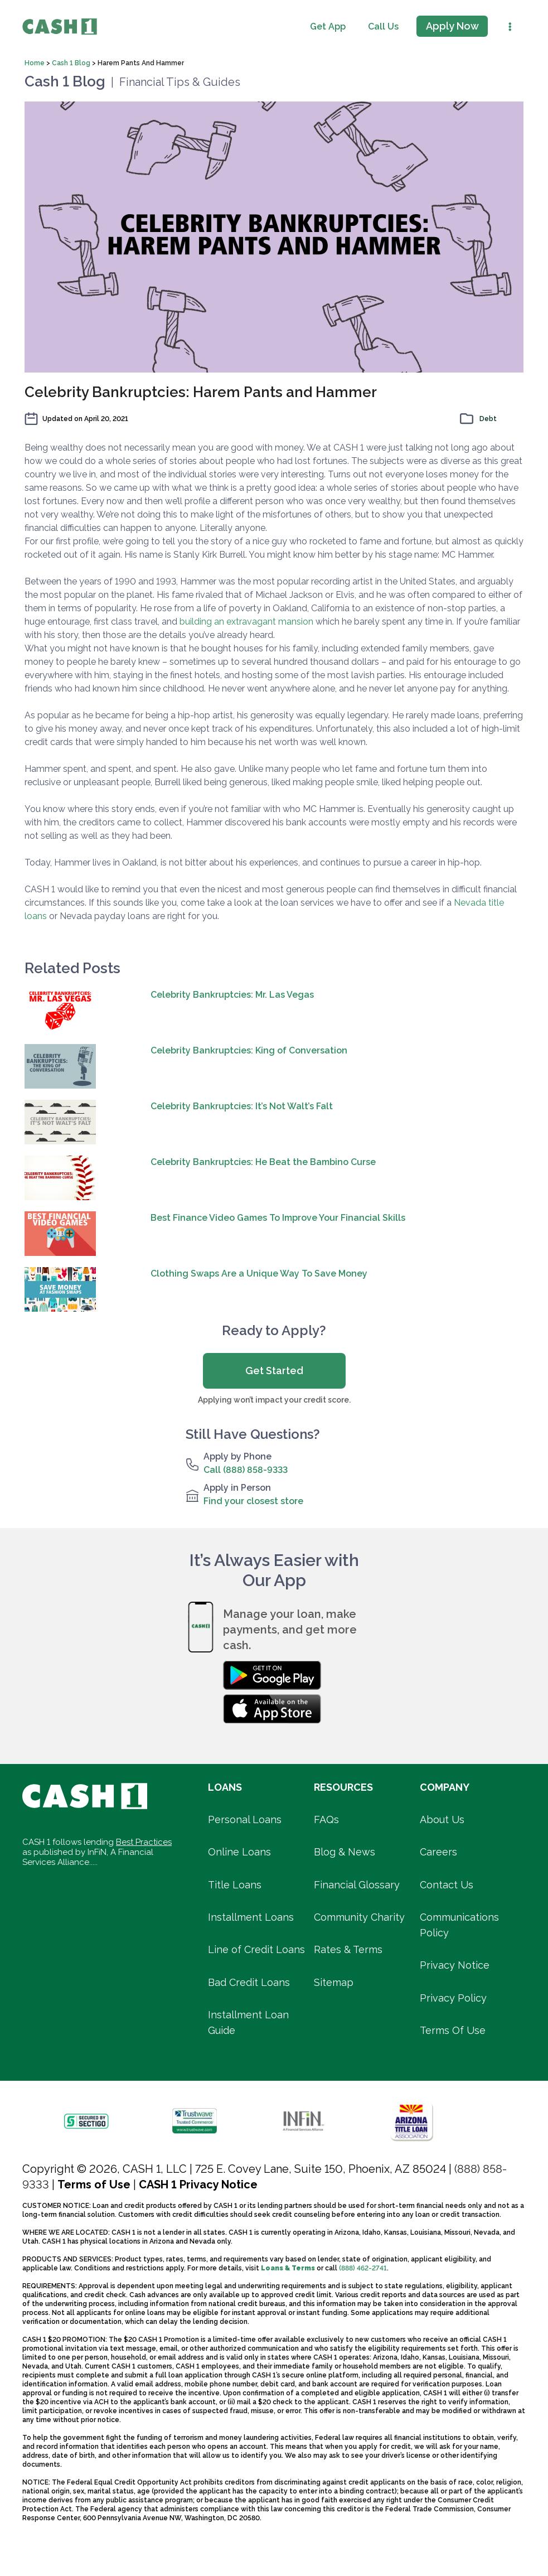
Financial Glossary (357, 1885)
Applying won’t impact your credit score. (274, 1399)
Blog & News (344, 1852)
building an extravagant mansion (246, 621)
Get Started (274, 1370)
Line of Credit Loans (256, 1949)
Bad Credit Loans (249, 1982)
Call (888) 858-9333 (245, 1470)
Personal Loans (245, 1819)
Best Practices (144, 1842)
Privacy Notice (454, 1965)
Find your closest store (253, 1501)
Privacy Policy (453, 1998)
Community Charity (359, 1917)
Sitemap (333, 1982)
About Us (442, 1819)
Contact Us (446, 1885)
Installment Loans (251, 1917)
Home (35, 63)
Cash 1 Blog (72, 63)
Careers (438, 1852)
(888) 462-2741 (363, 2268)
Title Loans (234, 1885)
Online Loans (239, 1852)
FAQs (326, 1819)
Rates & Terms (348, 1949)
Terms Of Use (453, 2030)
